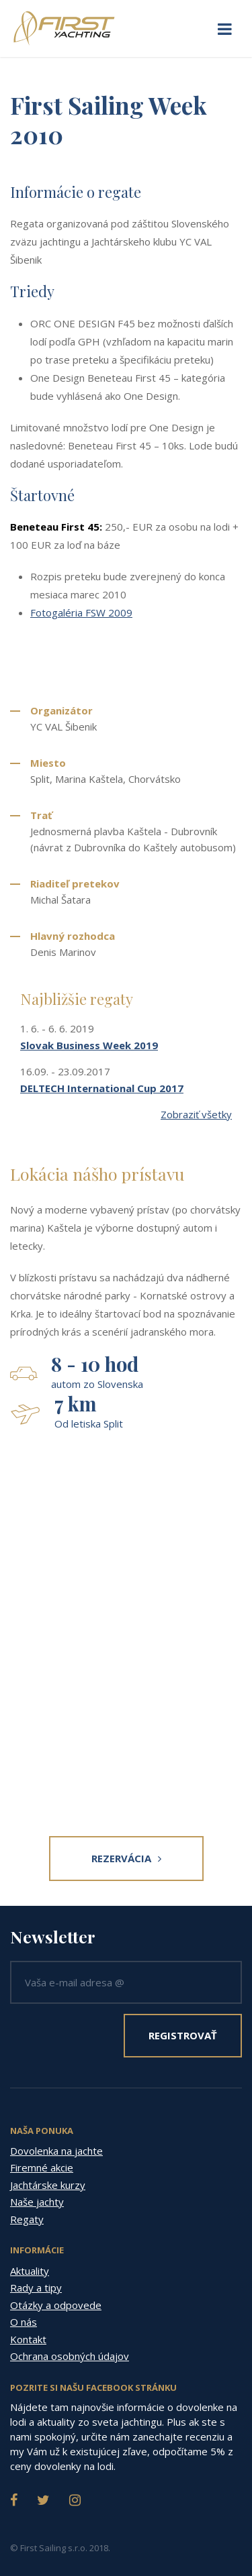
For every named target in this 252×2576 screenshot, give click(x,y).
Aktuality (29, 2270)
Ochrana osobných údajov (69, 2356)
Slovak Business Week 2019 (89, 1045)
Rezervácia (126, 1858)
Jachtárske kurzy (47, 2185)
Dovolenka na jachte (56, 2150)
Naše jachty (37, 2201)
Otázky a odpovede (55, 2305)
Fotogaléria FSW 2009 (81, 612)
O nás (23, 2321)
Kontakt (28, 2339)
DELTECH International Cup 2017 (101, 1088)
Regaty (27, 2219)
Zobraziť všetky (196, 1114)
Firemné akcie (41, 2167)
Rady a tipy (36, 2287)
